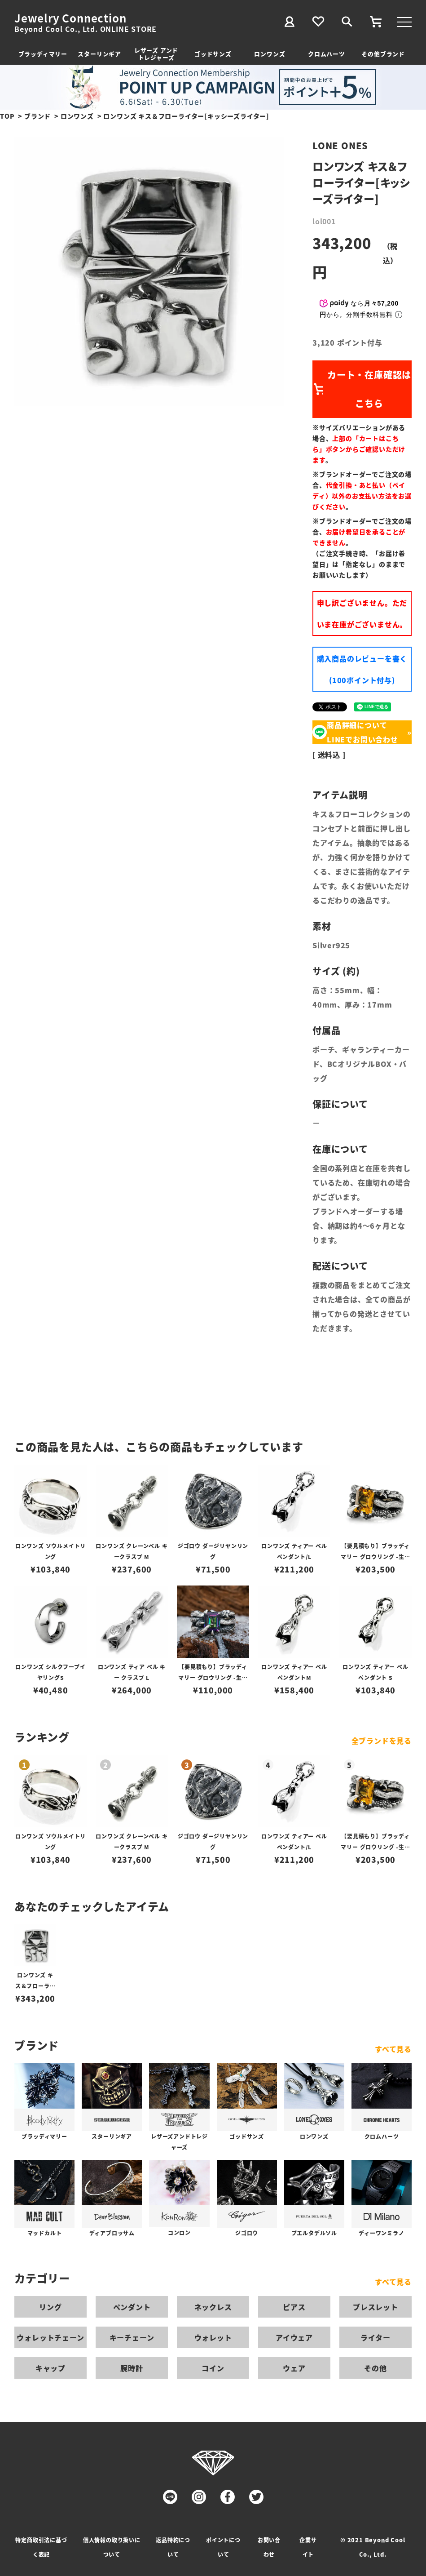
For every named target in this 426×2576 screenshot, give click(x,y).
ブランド (37, 115)
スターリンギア (99, 53)
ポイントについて (223, 2547)
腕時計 (131, 2368)
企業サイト (307, 2547)
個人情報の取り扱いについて (112, 2547)
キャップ (50, 2368)
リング (50, 2306)
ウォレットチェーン (50, 2337)
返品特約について (173, 2547)
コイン (213, 2368)
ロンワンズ (269, 53)
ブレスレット (375, 2306)
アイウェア (294, 2337)
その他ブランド (383, 53)
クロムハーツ (326, 53)
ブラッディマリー (42, 53)
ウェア (294, 2368)
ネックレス (213, 2306)
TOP (7, 115)
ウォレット (213, 2337)
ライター (375, 2337)
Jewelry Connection (70, 18)
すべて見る (393, 2048)
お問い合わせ (269, 2547)
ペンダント (132, 2306)
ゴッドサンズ (213, 53)
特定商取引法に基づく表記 (41, 2547)
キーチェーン (132, 2337)
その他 (375, 2368)
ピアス (294, 2306)
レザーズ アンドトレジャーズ (156, 54)
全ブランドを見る (381, 1740)
